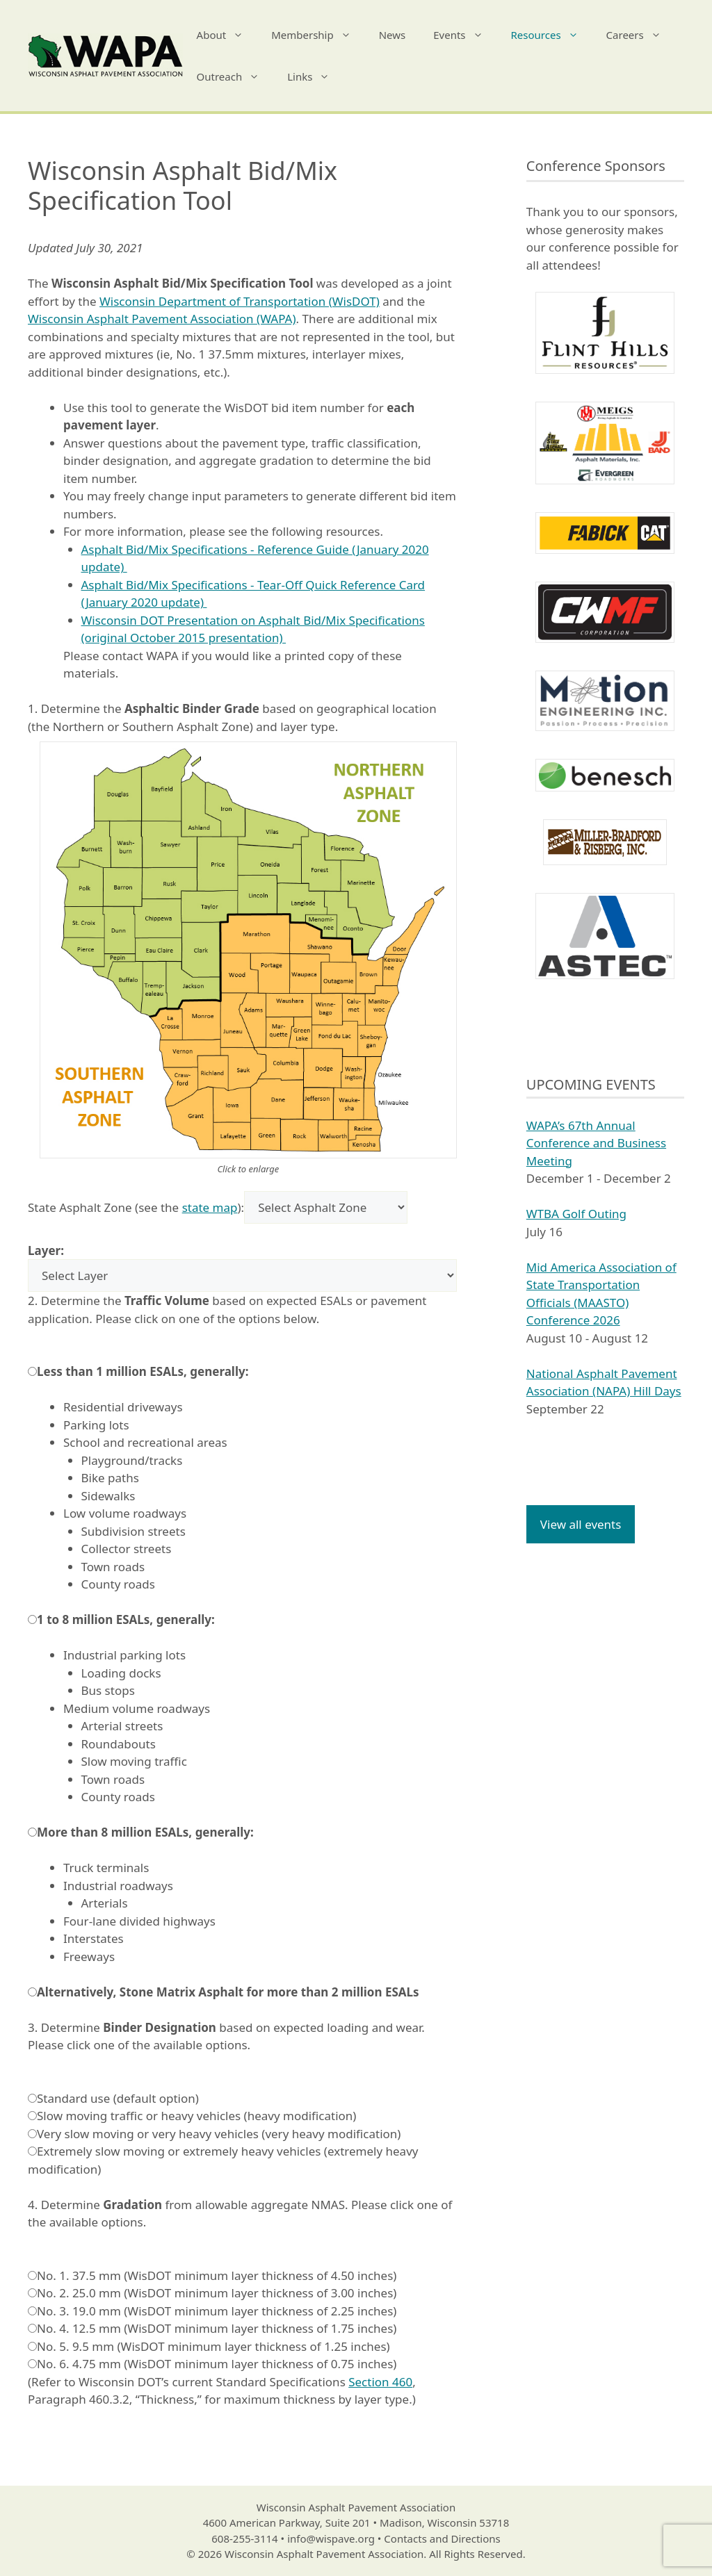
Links (315, 76)
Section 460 (380, 2382)
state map (210, 1207)
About (227, 35)
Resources (551, 35)
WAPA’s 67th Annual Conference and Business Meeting (596, 1143)
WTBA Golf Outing (576, 1214)
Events (464, 35)
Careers (640, 35)
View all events (581, 1524)
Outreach (235, 76)
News (392, 35)
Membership (318, 35)
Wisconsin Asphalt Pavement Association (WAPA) (162, 319)
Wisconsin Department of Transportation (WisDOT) (239, 301)
